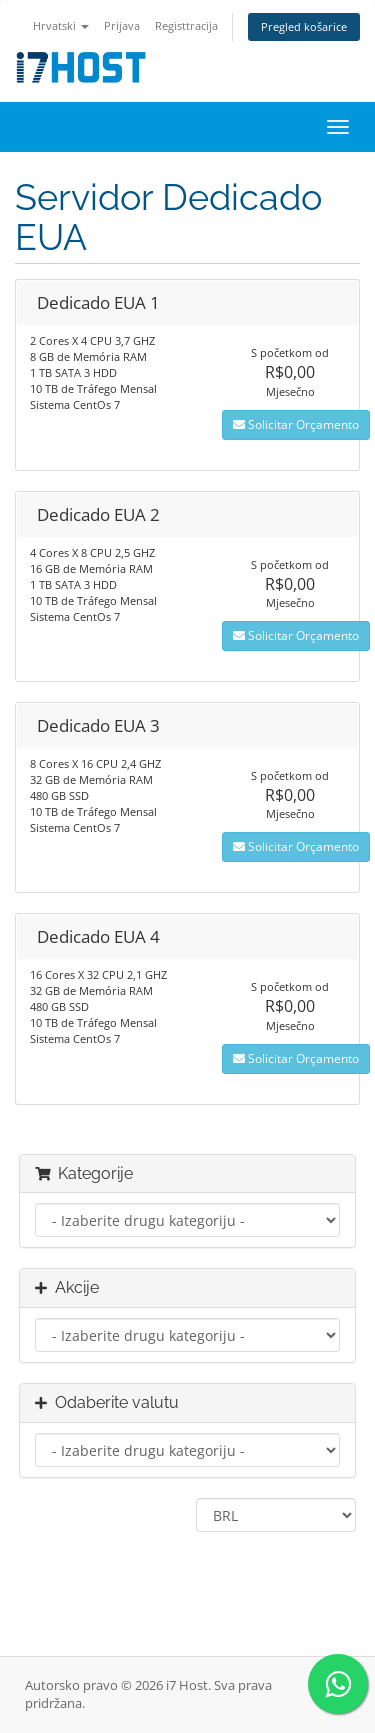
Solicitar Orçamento (296, 424)
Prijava (122, 25)
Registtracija (186, 25)
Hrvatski (61, 25)
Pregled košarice (304, 26)
